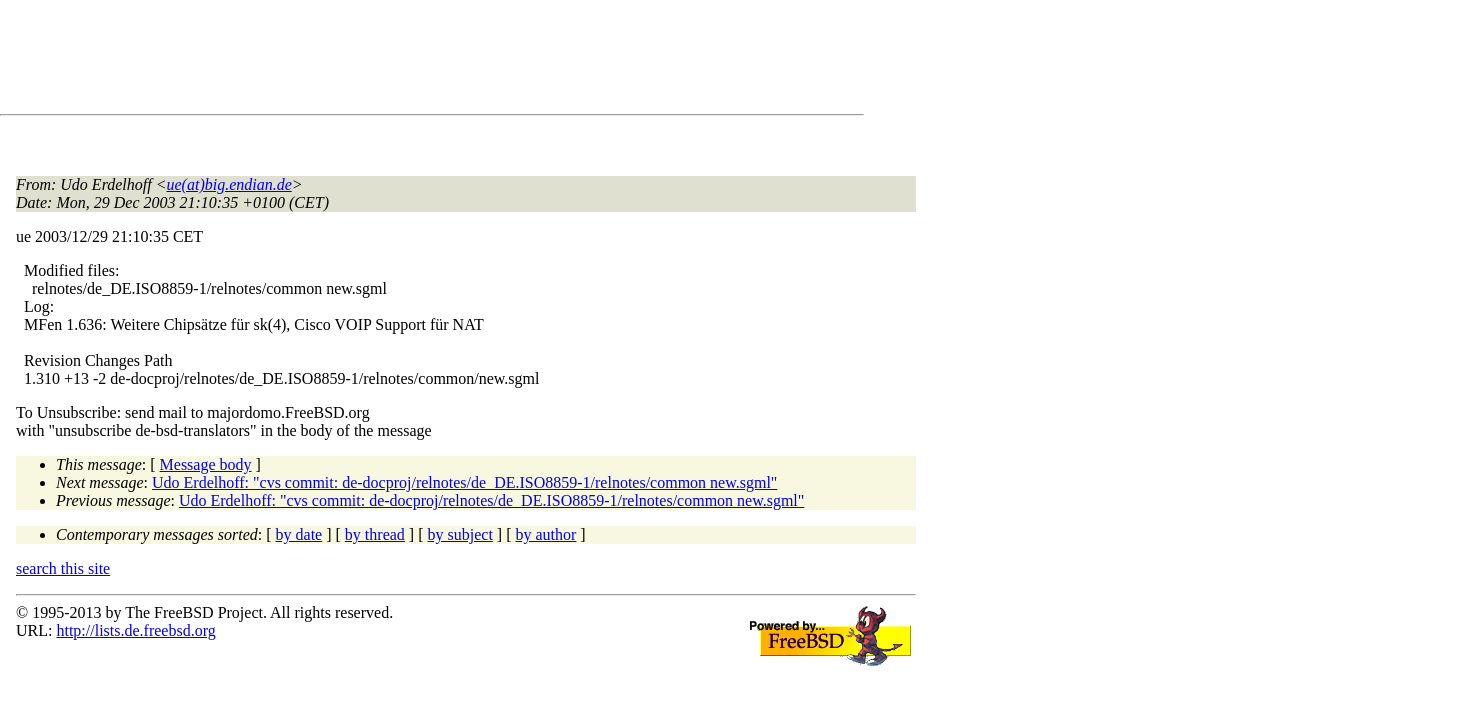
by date (299, 534)
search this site (63, 568)
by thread (375, 534)
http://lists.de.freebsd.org (135, 630)
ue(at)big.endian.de (229, 184)
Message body (206, 464)
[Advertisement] (380, 61)
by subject (460, 534)
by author (545, 534)
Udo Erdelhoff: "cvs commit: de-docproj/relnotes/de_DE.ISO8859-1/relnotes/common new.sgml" (464, 482)
